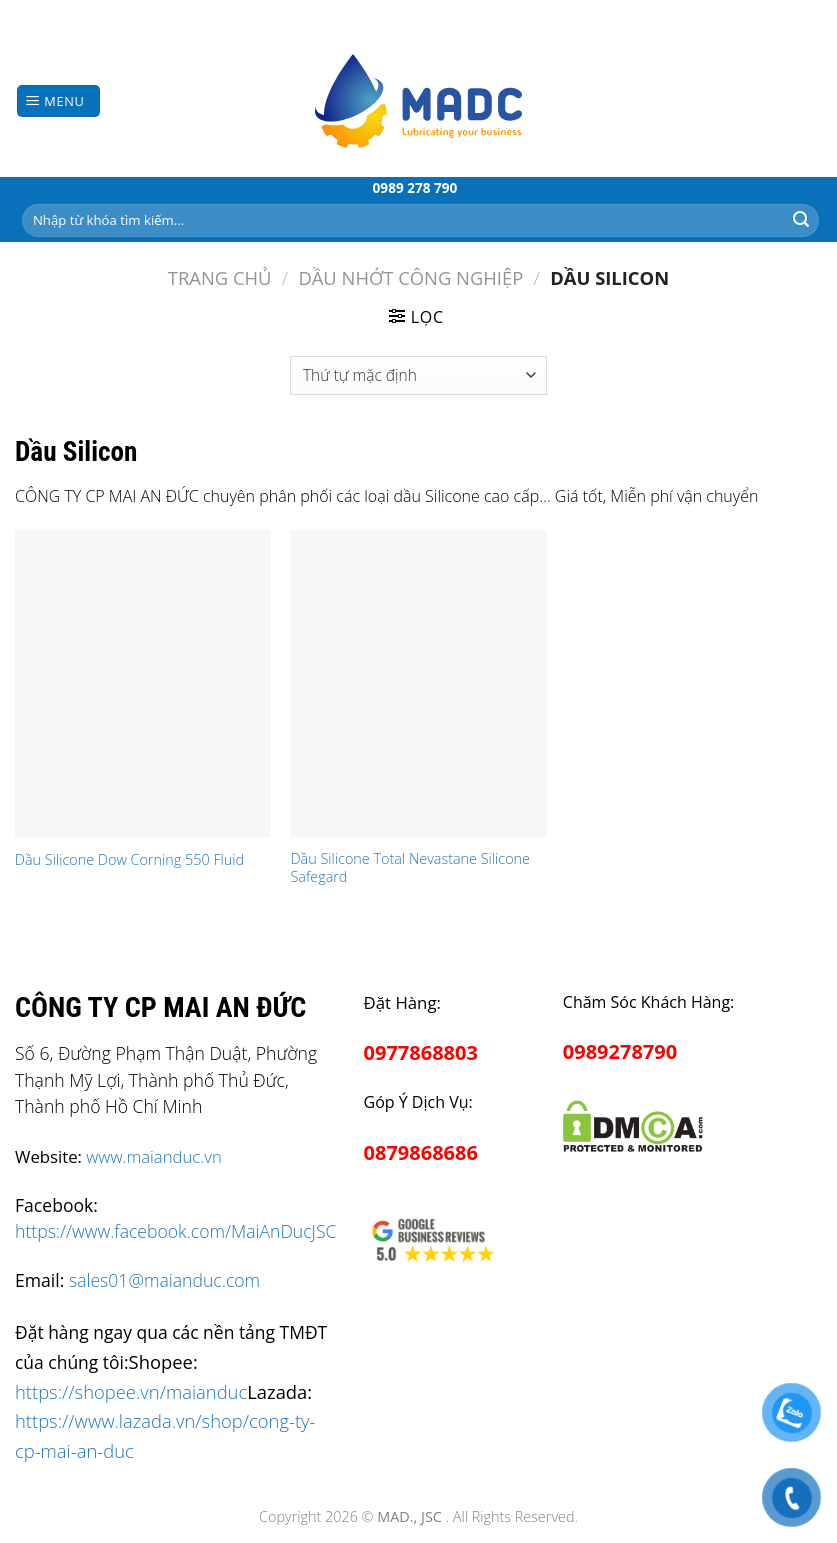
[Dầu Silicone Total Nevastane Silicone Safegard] (418, 683)
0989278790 (620, 1051)
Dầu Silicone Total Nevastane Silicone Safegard (410, 868)
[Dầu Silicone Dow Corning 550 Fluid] (143, 683)
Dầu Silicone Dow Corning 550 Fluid (129, 860)
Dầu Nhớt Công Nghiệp (410, 277)
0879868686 (421, 1152)
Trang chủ (220, 277)
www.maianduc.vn (154, 1156)
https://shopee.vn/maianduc (131, 1391)
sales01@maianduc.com (164, 1280)
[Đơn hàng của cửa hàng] (418, 375)
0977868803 (421, 1052)
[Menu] (58, 101)
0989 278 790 (415, 187)
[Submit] (801, 220)
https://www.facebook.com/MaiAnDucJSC (175, 1231)
